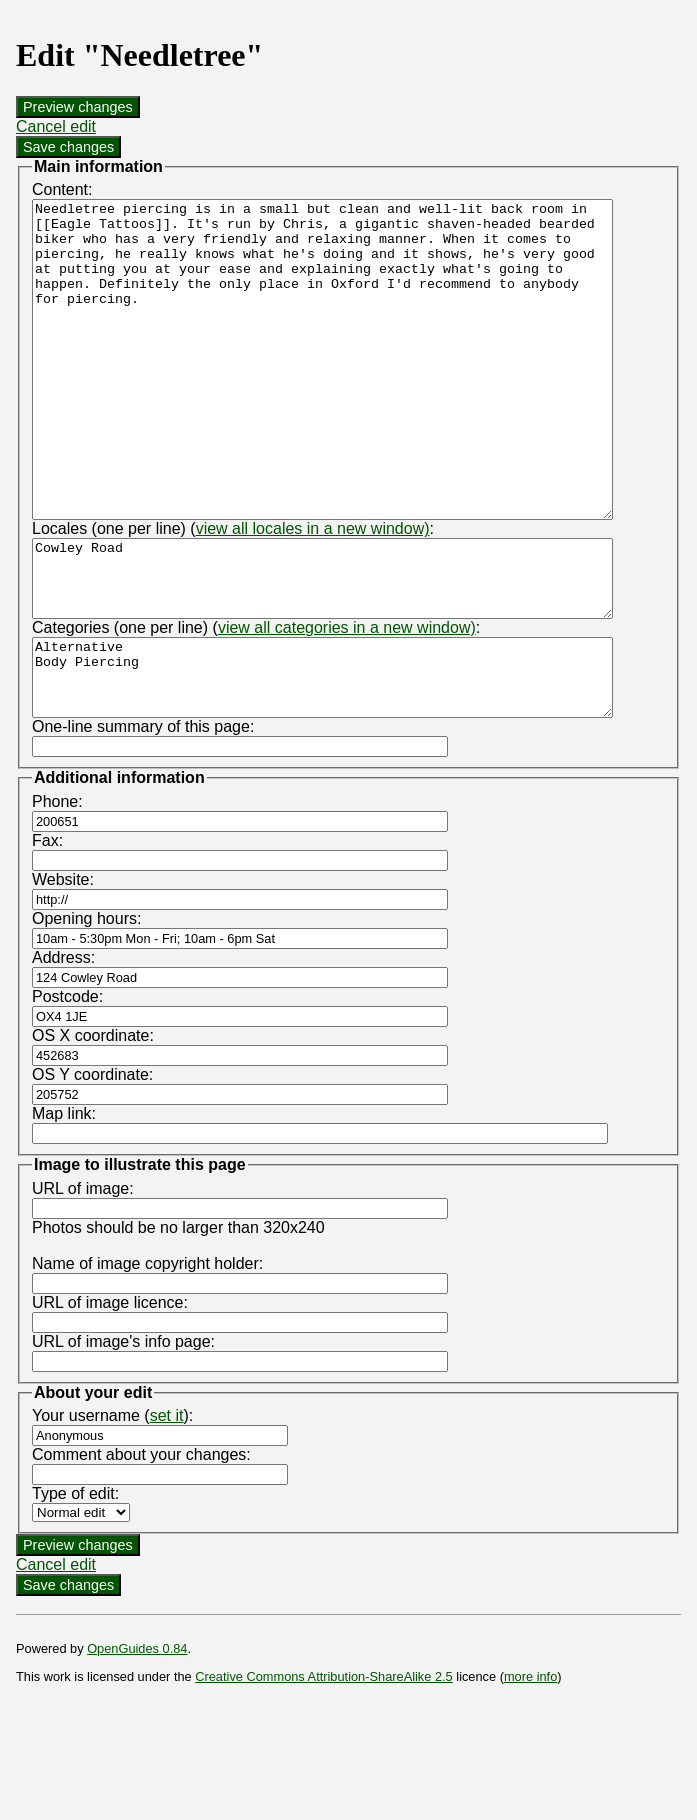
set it (167, 1508)
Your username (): (112, 1508)
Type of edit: (75, 1586)
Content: (62, 189)
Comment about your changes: (141, 1547)
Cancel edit (56, 126)
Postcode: (67, 1089)
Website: (63, 972)
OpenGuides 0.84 (137, 1741)
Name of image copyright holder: (147, 1356)
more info (530, 1769)
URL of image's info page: (123, 1434)
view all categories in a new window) (347, 705)
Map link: (64, 1206)
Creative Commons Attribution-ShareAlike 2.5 (323, 1769)
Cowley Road (357, 649)
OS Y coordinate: (92, 1167)
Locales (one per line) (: (233, 591)
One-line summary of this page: (143, 819)
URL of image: (83, 1281)
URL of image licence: (110, 1395)
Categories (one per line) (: (256, 705)
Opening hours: (86, 1011)
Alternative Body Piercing (357, 763)
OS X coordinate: (93, 1128)
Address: (63, 1050)
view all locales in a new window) (313, 591)
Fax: (47, 933)
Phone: (57, 894)
